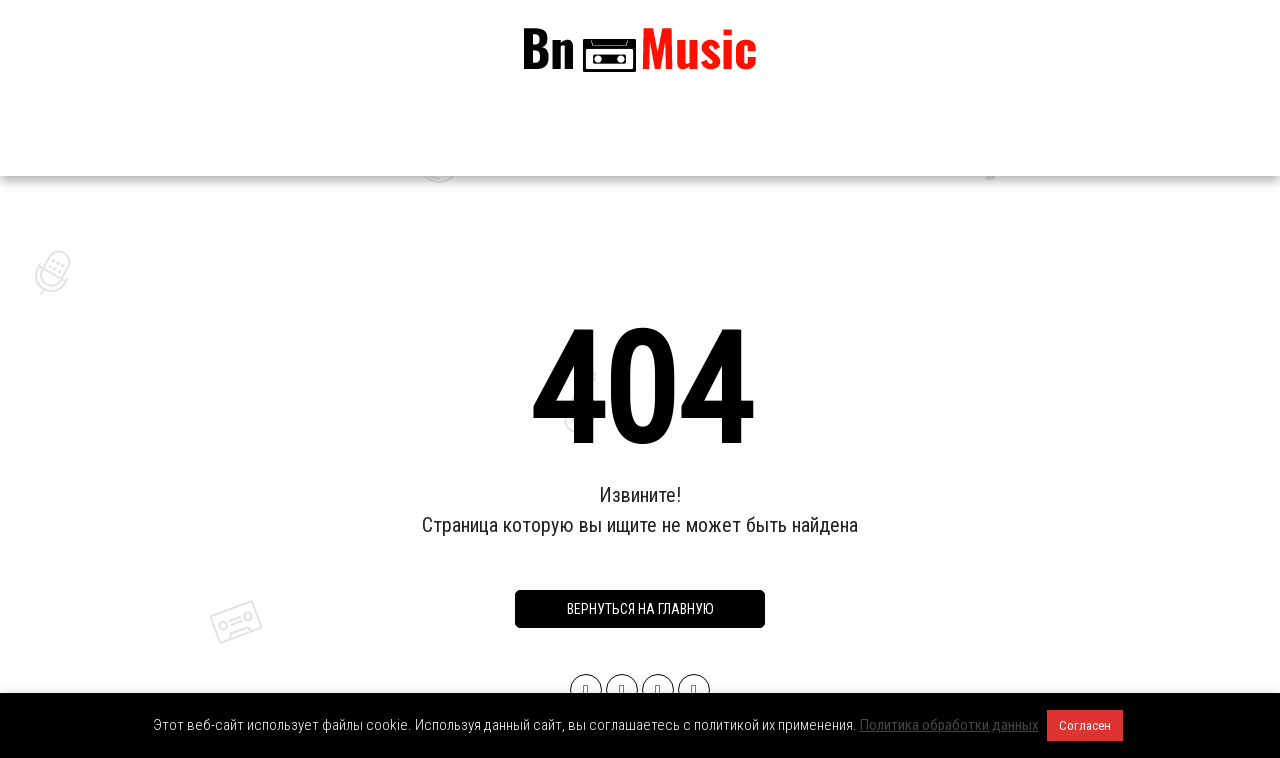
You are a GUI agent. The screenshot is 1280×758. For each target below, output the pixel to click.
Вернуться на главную (640, 609)
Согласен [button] (1085, 725)
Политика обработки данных (949, 725)
